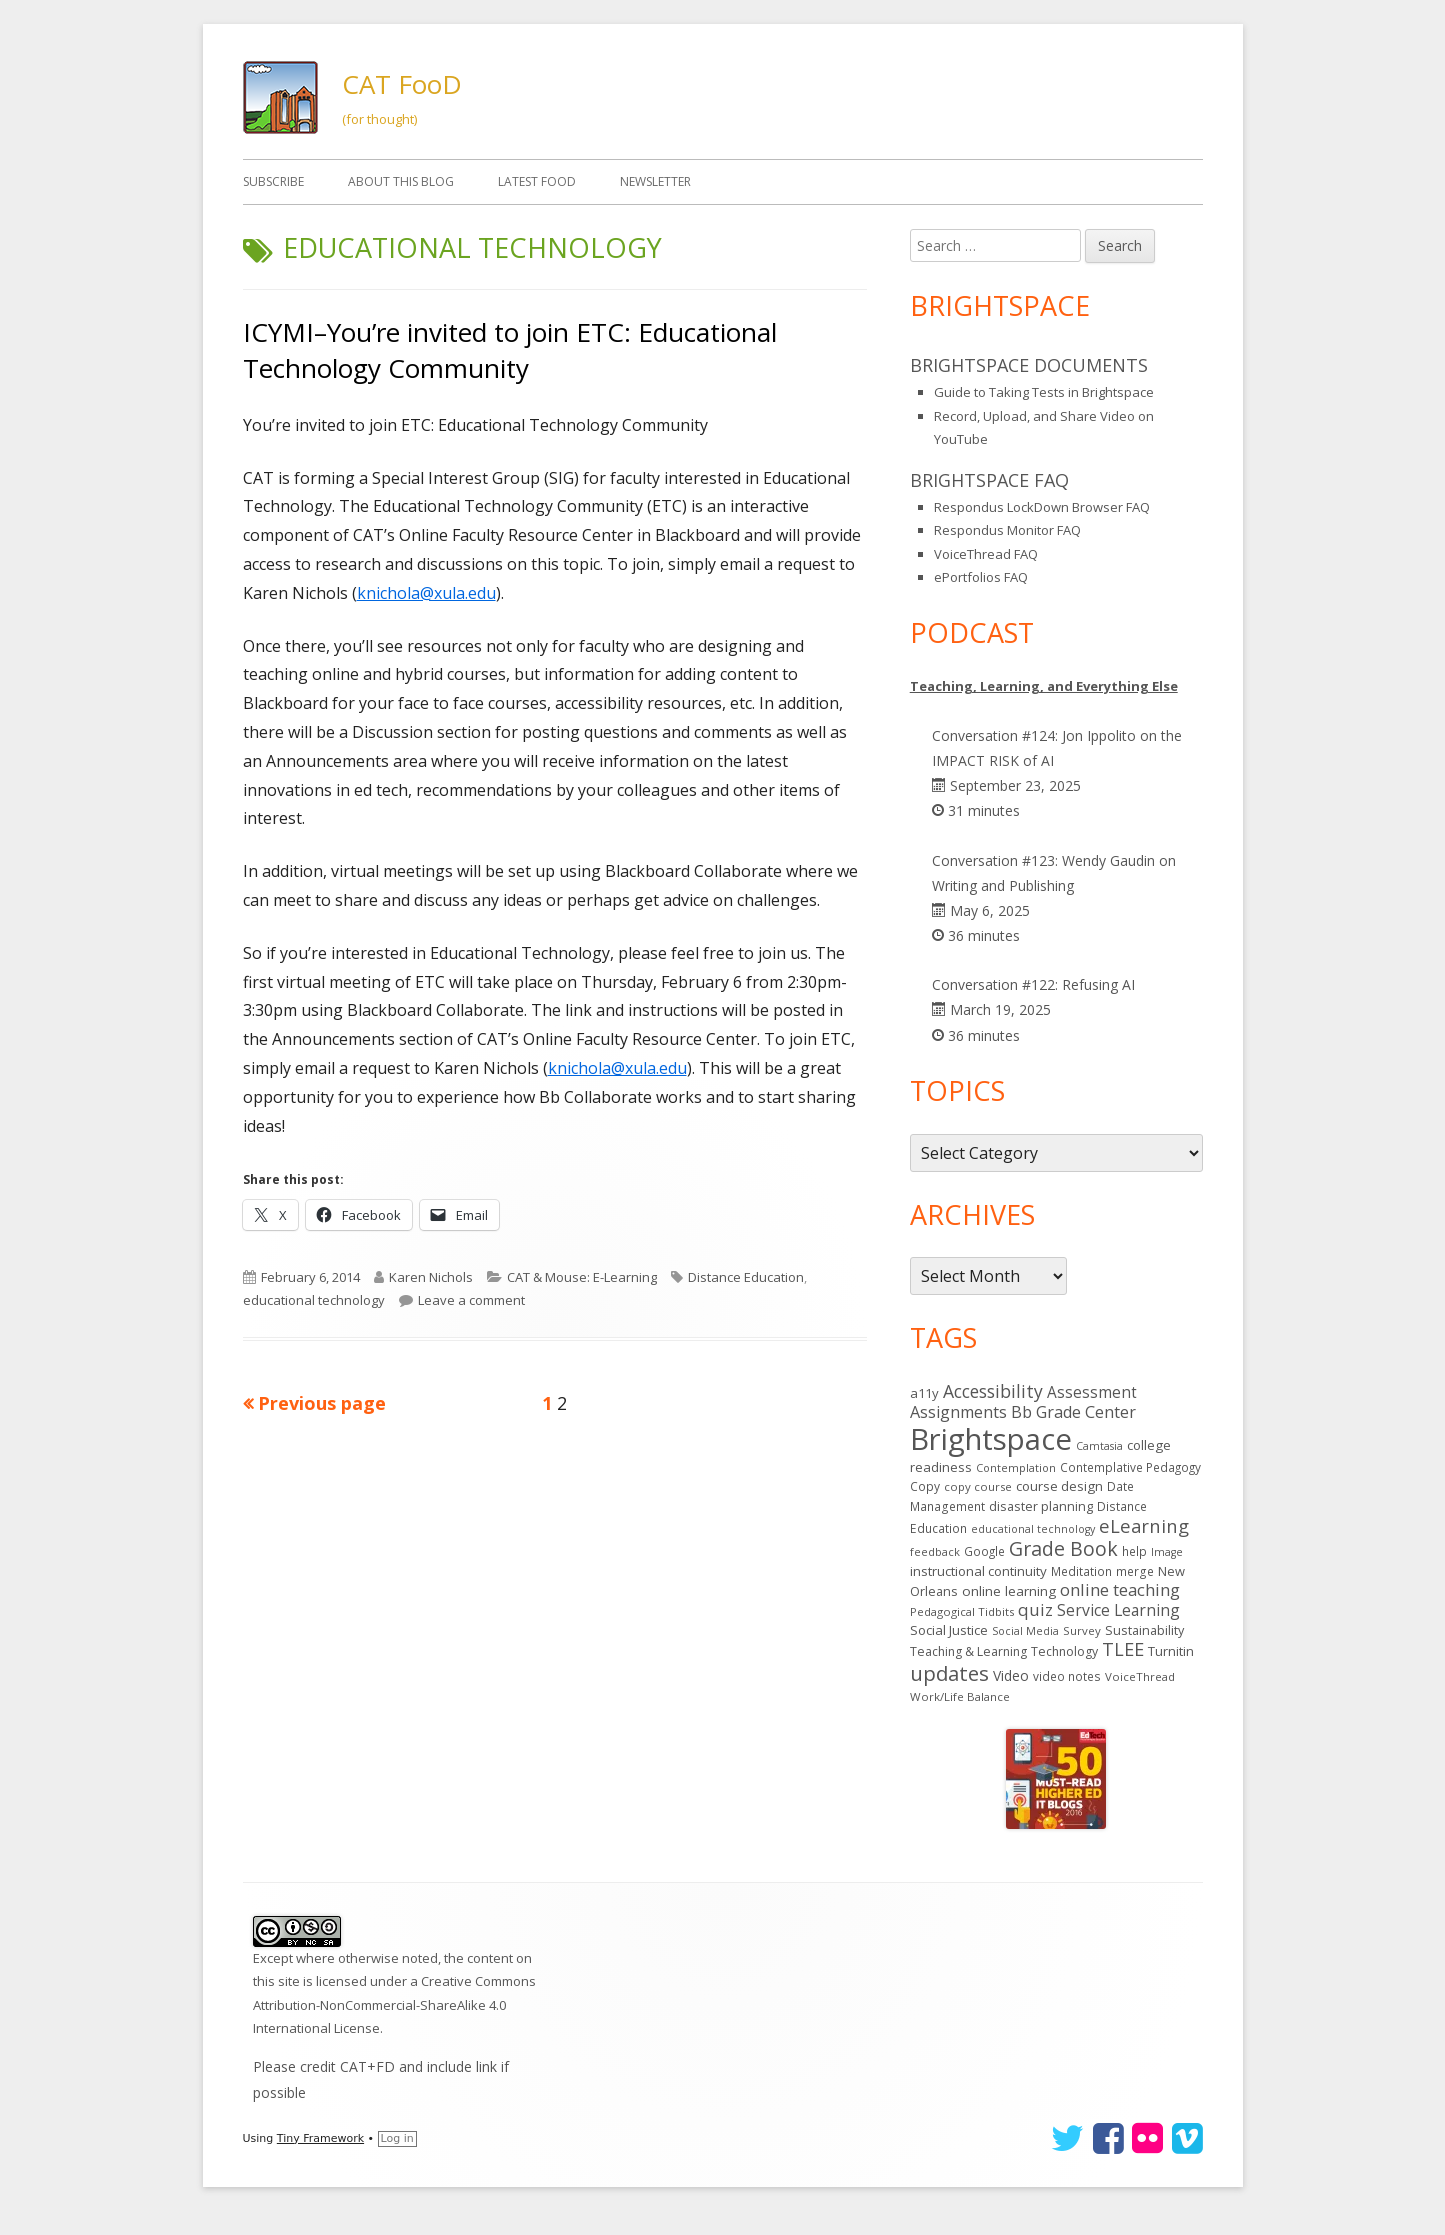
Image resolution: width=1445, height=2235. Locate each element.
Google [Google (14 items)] (984, 1551)
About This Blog (401, 181)
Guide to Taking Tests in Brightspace (1044, 392)
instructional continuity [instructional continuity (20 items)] (978, 1571)
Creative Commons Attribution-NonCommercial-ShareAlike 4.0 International (394, 2004)
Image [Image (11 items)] (1167, 1552)
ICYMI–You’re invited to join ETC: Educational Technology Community (510, 350)
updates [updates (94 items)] (949, 1673)
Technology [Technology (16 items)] (1064, 1651)
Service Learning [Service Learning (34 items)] (1118, 1610)
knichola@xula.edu (426, 593)
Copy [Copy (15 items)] (925, 1486)
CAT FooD (402, 84)
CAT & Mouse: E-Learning (582, 1277)
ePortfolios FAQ (981, 577)
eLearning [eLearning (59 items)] (1144, 1525)
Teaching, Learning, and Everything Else (1044, 686)
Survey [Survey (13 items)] (1082, 1630)
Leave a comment (471, 1300)
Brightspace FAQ (989, 480)
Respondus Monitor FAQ (1007, 530)
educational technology (314, 1300)
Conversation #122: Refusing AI (1033, 984)
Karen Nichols (431, 1277)
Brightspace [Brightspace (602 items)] (991, 1439)
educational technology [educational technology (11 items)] (1033, 1529)
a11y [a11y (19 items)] (924, 1393)
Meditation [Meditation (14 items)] (1081, 1571)
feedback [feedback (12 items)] (935, 1551)
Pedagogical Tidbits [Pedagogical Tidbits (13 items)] (962, 1611)
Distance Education (746, 1277)
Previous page (322, 1403)
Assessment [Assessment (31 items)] (1092, 1392)
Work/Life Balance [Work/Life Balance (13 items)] (960, 1696)
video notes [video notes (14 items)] (1067, 1676)
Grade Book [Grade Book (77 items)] (1063, 1548)
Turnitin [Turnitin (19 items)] (1171, 1651)
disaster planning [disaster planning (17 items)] (1041, 1506)
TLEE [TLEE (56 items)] (1123, 1649)
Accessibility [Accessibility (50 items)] (993, 1391)
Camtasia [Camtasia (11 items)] (1099, 1446)
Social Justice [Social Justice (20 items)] (949, 1630)
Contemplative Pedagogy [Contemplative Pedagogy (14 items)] (1130, 1467)
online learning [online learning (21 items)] (1009, 1591)
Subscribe (273, 181)
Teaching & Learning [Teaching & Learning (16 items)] (968, 1651)
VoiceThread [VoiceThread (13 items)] (1140, 1676)
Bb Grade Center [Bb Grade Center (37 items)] (1073, 1412)
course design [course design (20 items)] (1059, 1486)
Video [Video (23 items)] (1011, 1675)
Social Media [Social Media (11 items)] (1025, 1631)
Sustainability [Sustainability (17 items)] (1144, 1630)
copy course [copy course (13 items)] (978, 1486)
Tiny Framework (320, 2138)
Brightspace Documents (1029, 365)
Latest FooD (537, 181)
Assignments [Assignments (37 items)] (958, 1412)
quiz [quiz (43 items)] (1035, 1609)
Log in (397, 2138)
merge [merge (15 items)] (1135, 1571)
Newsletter (655, 181)
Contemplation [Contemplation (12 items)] (1016, 1467)
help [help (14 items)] (1134, 1551)
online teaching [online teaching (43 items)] (1120, 1589)
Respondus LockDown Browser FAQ (1042, 507)
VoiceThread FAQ (986, 554)
